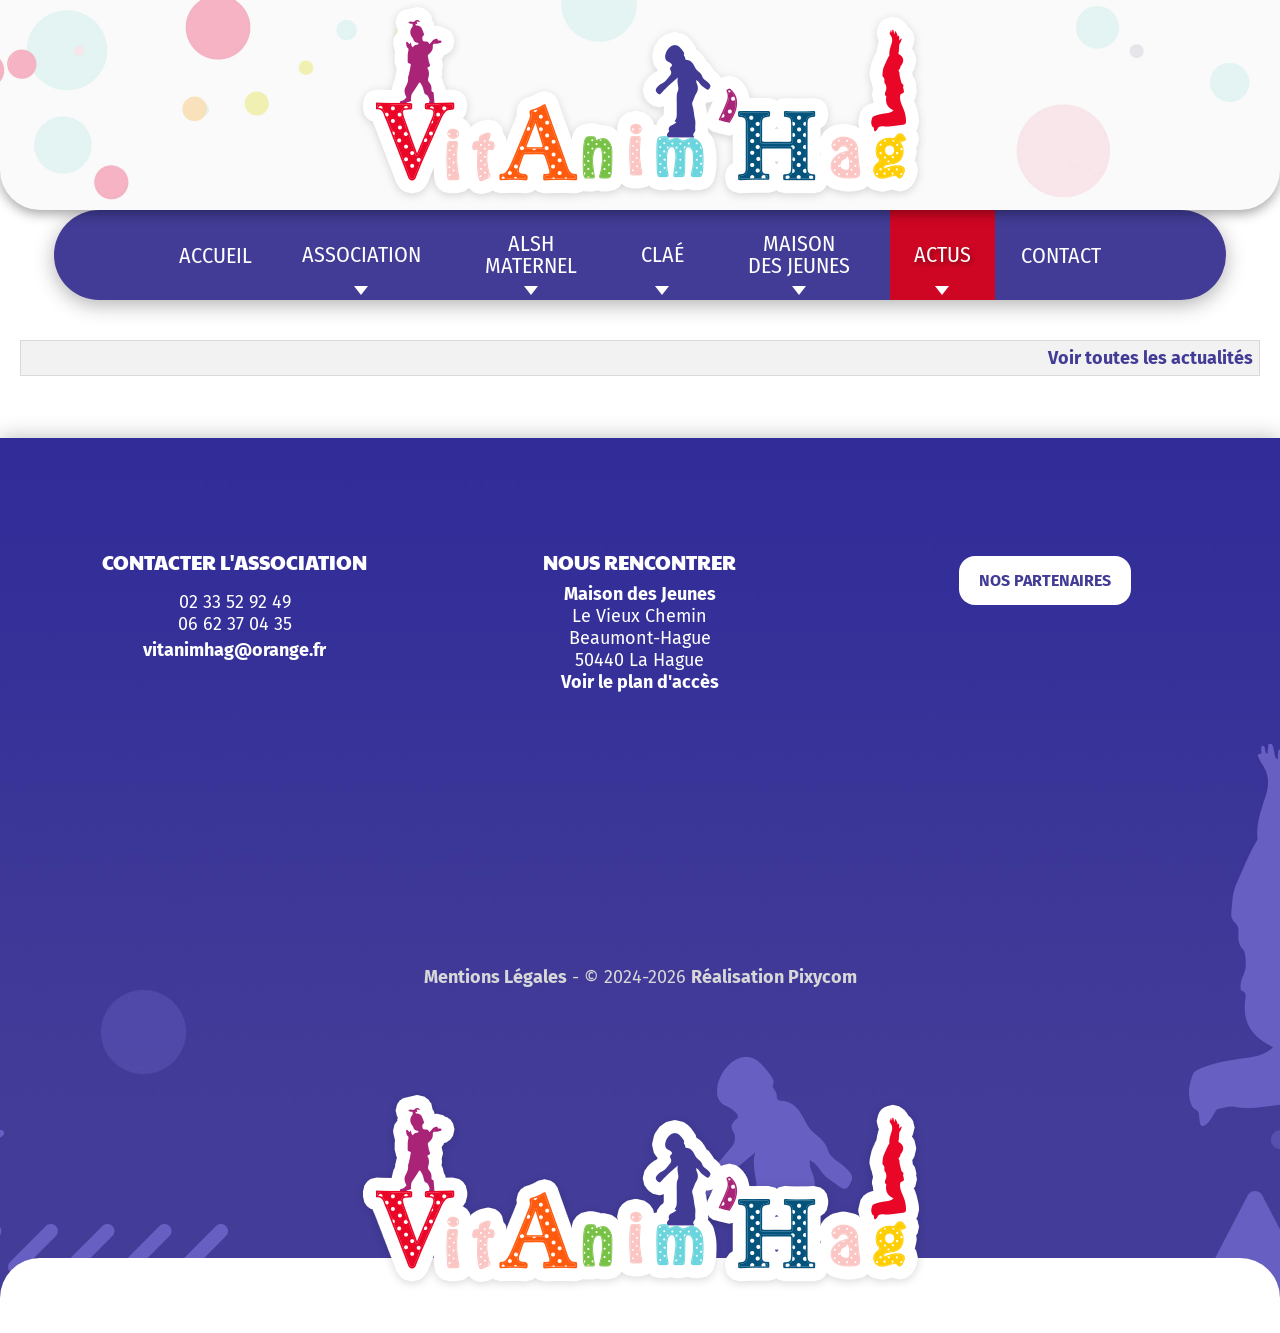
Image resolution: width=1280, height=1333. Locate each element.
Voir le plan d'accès (640, 682)
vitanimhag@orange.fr (234, 650)
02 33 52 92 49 (235, 602)
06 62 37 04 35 (235, 624)
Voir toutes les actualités (1150, 358)
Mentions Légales (495, 977)
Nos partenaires (1045, 580)
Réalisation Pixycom (774, 977)
